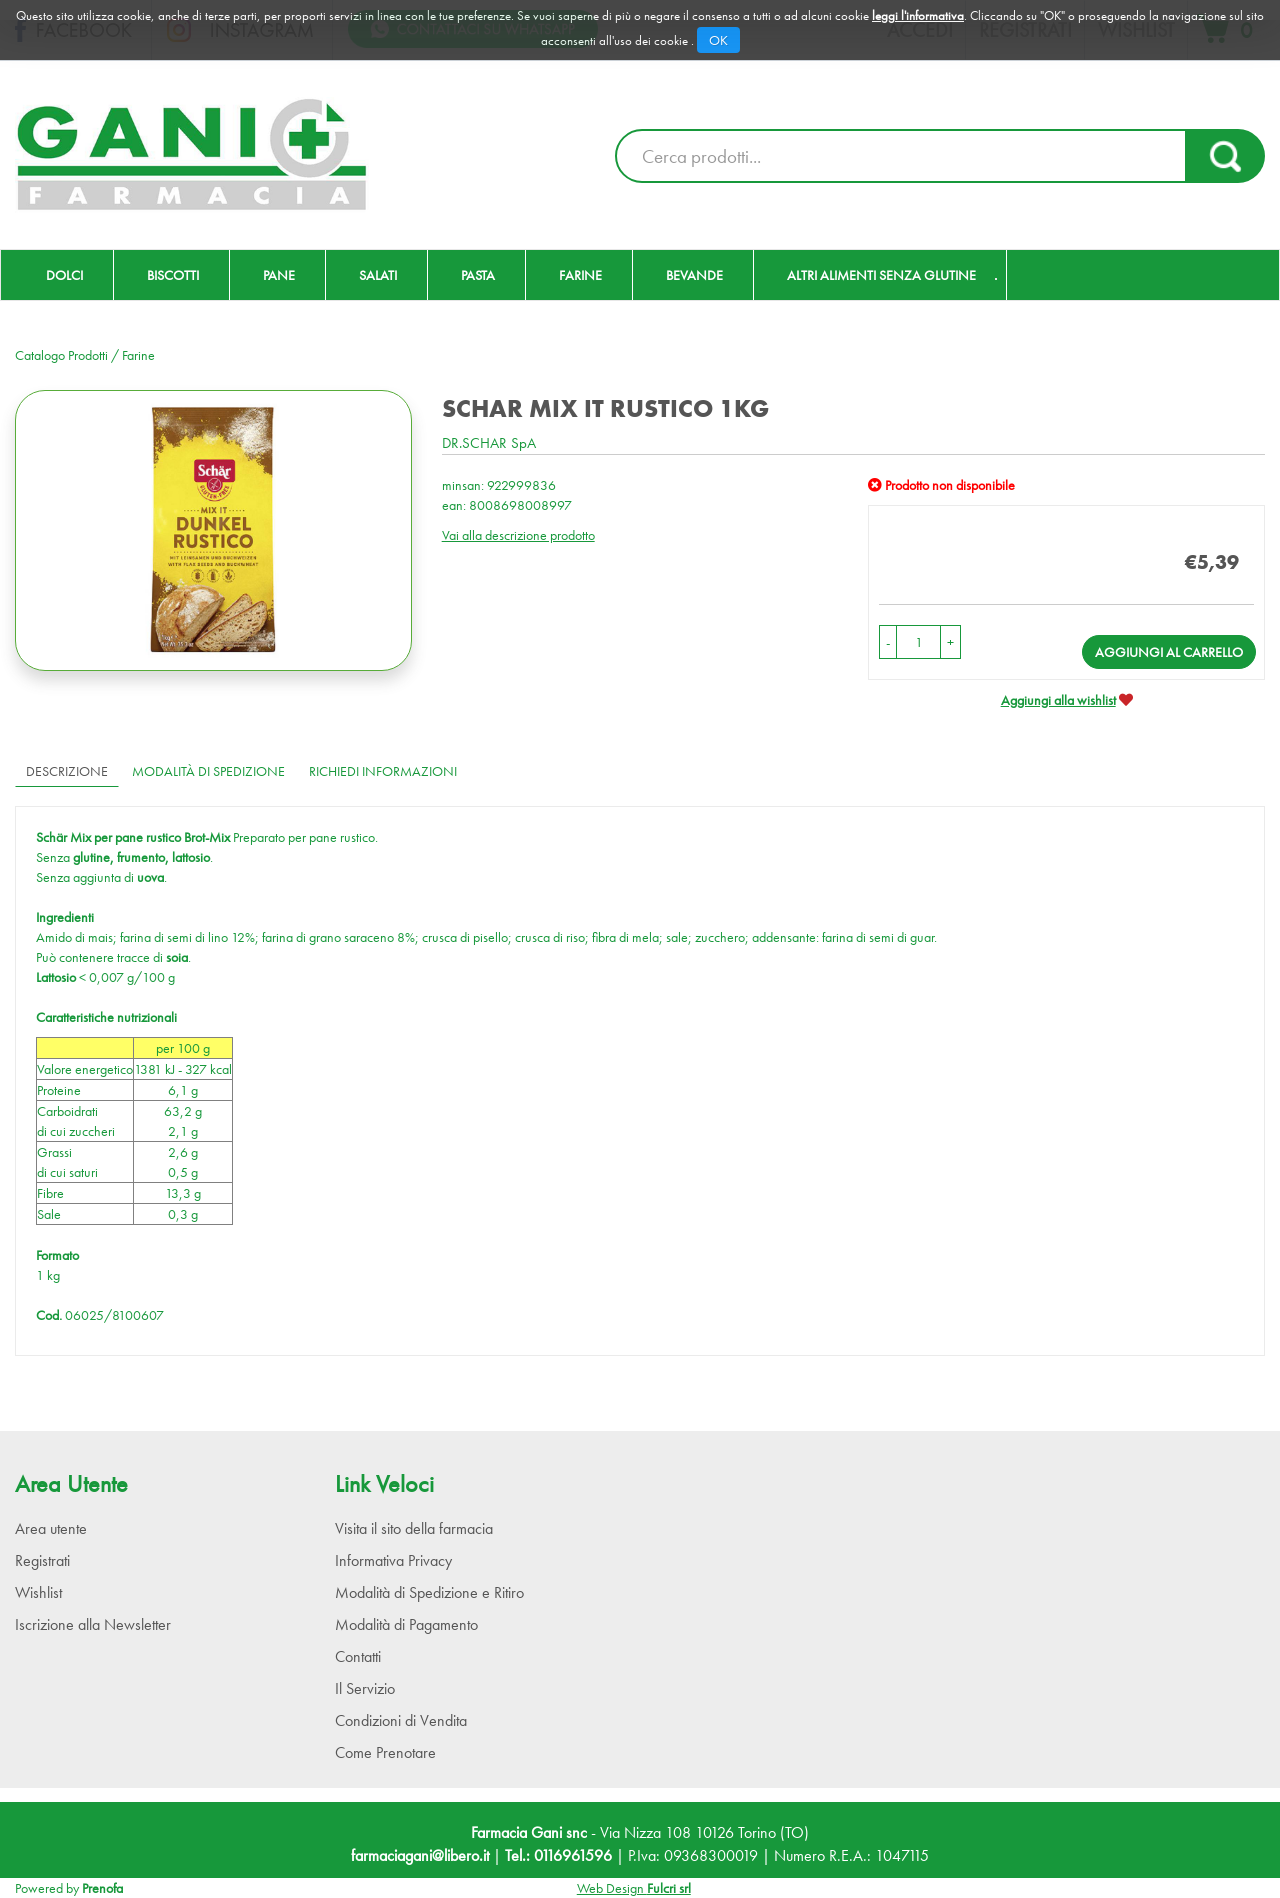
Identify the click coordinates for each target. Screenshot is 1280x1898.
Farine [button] (580, 275)
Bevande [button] (694, 275)
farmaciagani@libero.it (420, 1855)
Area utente (51, 1528)
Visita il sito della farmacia (414, 1528)
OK (718, 40)
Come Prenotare (385, 1752)
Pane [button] (279, 275)
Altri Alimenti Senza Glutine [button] (881, 275)
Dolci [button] (64, 275)
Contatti (358, 1656)
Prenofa (102, 1888)
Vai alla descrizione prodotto (518, 535)
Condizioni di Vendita (401, 1720)
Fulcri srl (669, 1888)
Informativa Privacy (393, 1560)
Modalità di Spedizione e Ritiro (429, 1592)
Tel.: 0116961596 (558, 1855)
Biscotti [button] (173, 275)
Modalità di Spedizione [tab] (208, 771)
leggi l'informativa (918, 15)
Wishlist (38, 1592)
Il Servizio (365, 1688)
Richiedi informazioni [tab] (383, 771)
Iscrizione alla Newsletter (93, 1624)
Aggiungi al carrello (1169, 652)
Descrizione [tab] (67, 771)
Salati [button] (378, 275)
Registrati (42, 1560)
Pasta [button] (478, 275)
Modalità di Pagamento (406, 1624)
